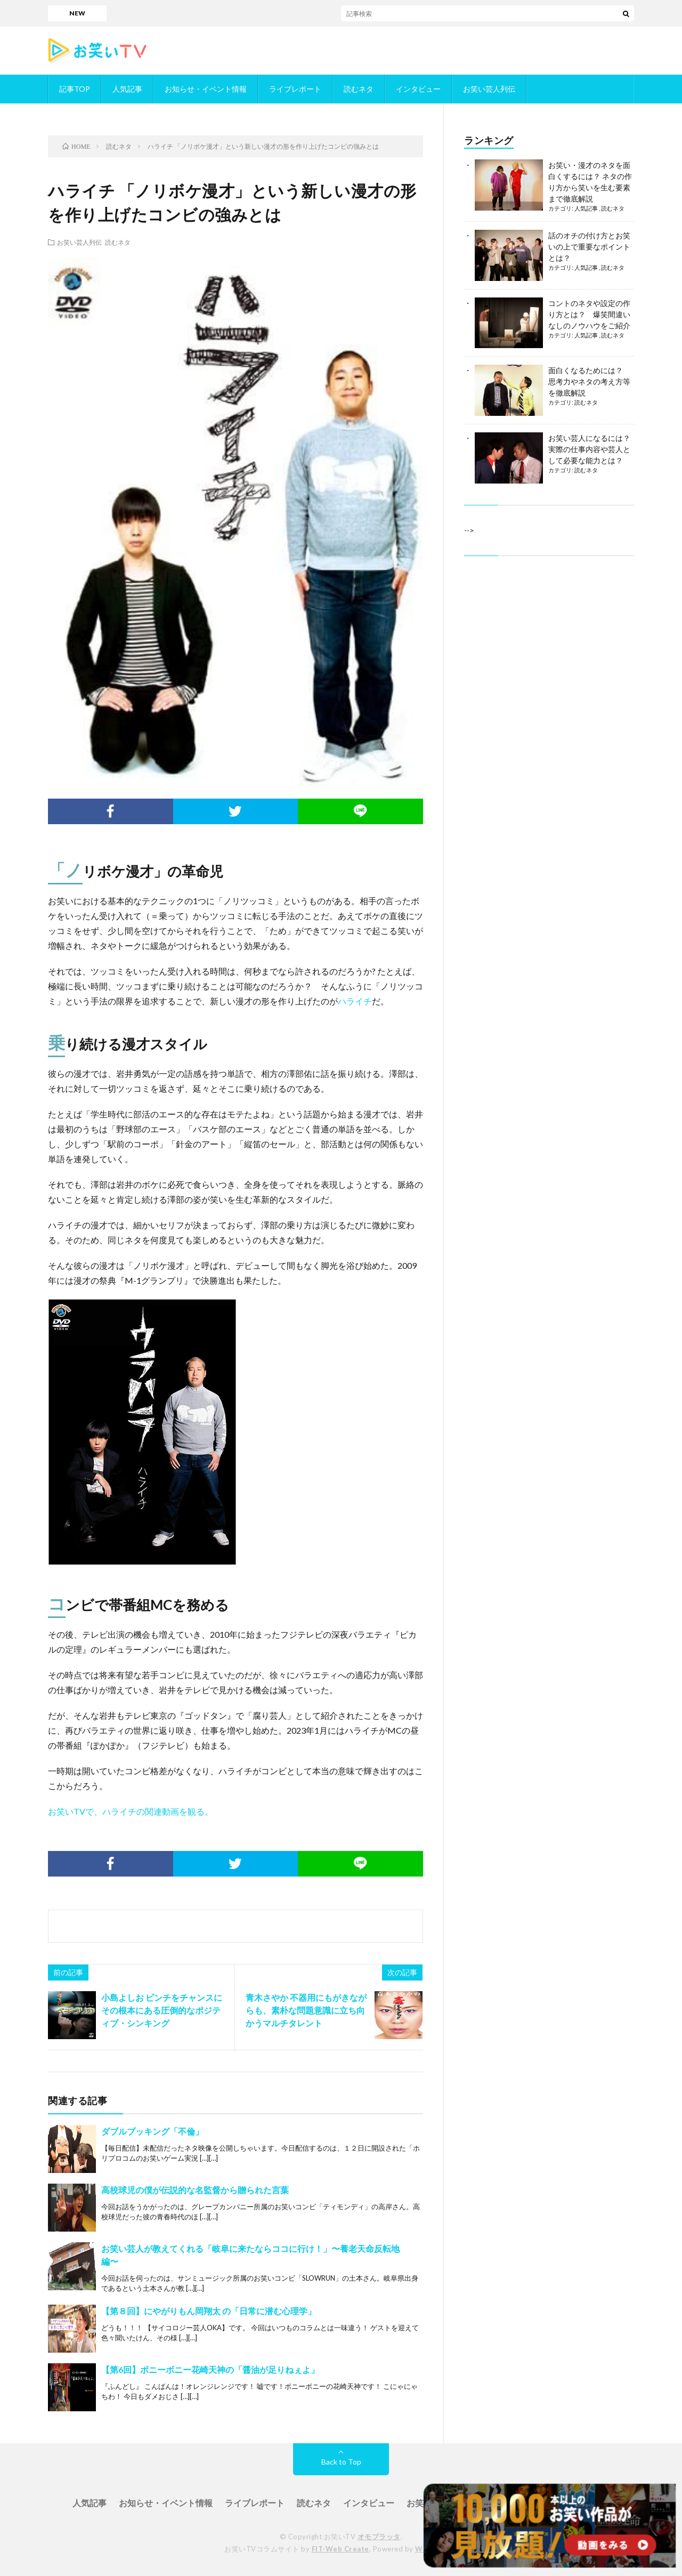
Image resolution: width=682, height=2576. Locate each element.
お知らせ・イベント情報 (206, 88)
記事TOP (74, 88)
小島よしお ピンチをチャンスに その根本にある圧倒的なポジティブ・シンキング (161, 2010)
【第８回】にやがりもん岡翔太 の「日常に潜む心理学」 (208, 2311)
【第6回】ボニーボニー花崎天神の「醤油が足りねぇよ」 (210, 2369)
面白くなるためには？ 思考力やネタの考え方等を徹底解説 (589, 381)
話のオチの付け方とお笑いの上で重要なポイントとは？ (589, 246)
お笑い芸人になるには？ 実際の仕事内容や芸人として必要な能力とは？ (593, 449)
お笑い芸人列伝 (489, 88)
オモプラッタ (379, 2536)
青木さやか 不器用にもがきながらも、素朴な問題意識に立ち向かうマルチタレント (306, 2010)
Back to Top (341, 2461)
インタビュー (418, 88)
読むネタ (359, 88)
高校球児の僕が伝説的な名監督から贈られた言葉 (195, 2190)
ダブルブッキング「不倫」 (152, 2131)
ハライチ (355, 1001)
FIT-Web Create (340, 2549)
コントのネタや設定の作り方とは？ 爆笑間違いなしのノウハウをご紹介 (589, 314)
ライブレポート (295, 88)
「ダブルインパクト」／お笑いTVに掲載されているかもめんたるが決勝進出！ (414, 13)
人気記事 (127, 88)
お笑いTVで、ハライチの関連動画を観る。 (130, 1811)
